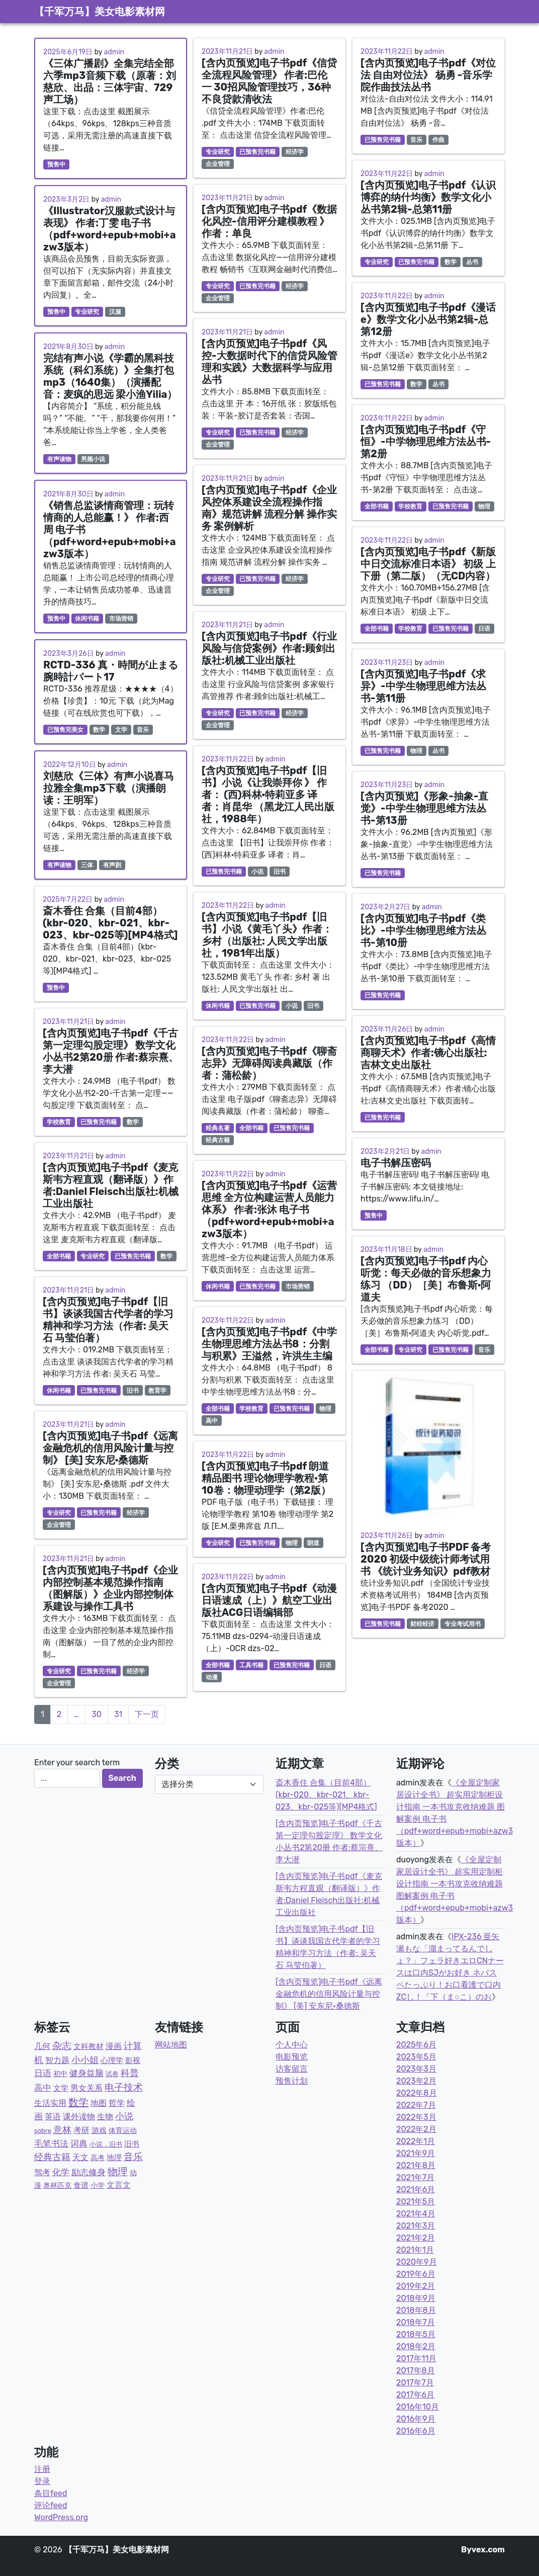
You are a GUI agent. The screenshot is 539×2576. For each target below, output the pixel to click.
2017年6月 (415, 2394)
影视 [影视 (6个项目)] (132, 2060)
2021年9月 (415, 2153)
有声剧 (112, 865)
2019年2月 (415, 2286)
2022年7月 (416, 2105)
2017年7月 (415, 2382)
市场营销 (121, 618)
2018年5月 (415, 2334)
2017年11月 (416, 2358)
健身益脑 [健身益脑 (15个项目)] (86, 2073)
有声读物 (59, 459)
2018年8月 (416, 2310)
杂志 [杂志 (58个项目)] (61, 2045)
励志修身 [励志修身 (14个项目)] (88, 2172)
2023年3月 (416, 2069)
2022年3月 (416, 2117)
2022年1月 (415, 2141)
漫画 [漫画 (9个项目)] (114, 2046)
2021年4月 (415, 2213)
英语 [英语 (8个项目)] (53, 2116)
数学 (99, 729)
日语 (325, 1665)
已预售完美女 (65, 729)
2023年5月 (416, 2057)
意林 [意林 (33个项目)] (62, 2129)
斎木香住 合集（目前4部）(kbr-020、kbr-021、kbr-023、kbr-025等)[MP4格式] (326, 1795)
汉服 (115, 311)
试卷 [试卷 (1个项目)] (112, 2074)
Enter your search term (77, 1762)
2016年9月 (415, 2419)
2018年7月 (415, 2322)
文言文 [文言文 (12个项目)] (119, 2185)
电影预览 (292, 2057)
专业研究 (87, 311)
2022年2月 (416, 2129)
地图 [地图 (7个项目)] (99, 2103)
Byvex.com (483, 2549)
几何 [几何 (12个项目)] (42, 2046)
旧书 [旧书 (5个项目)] (131, 2144)
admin (114, 52)
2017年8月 (415, 2370)
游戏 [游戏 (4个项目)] (99, 2130)
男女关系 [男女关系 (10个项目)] (86, 2088)
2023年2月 (416, 2081)
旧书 (133, 1390)
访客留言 (292, 2069)
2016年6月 (415, 2431)
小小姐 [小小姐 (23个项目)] (85, 2060)
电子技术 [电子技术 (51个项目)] (124, 2087)
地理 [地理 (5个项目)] (114, 2157)
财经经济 (422, 1623)
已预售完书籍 (98, 1122)
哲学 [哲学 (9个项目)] (117, 2103)
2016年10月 (417, 2407)
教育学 (157, 1390)
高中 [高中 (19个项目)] (42, 2088)
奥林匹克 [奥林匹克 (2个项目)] (57, 2185)
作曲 (438, 139)
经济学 (136, 1512)
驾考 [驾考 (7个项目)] (42, 2172)
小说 (257, 871)
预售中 (56, 164)
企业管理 (59, 1524)
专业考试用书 (462, 1623)
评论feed (50, 2505)
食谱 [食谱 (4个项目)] (80, 2185)
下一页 (147, 1714)
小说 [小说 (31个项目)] (124, 2116)
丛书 (472, 262)
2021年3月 (415, 2225)
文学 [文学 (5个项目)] (60, 2088)
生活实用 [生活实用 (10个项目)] (50, 2103)
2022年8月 (416, 2093)
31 (118, 1714)
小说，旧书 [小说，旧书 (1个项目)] (105, 2144)
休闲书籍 (87, 618)
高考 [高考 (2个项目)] (98, 2158)
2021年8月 (415, 2165)
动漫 (212, 1677)
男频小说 (93, 459)
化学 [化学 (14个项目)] (60, 2172)
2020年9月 (416, 2262)
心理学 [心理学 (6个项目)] (112, 2060)
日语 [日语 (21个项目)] (42, 2073)
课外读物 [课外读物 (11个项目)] (79, 2116)
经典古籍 (218, 1140)
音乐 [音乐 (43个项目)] (133, 2157)
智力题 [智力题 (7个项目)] (57, 2060)
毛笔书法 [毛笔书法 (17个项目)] (51, 2143)
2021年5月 (415, 2201)
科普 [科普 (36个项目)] (130, 2073)
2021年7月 (415, 2177)
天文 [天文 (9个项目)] (80, 2157)
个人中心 (292, 2044)
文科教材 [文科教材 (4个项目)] (88, 2046)
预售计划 (292, 2081)
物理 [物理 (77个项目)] (118, 2172)
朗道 (313, 1543)
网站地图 (171, 2044)
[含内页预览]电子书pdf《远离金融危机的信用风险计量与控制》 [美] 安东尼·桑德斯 (329, 1994)
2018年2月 (415, 2346)
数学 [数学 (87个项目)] (78, 2102)
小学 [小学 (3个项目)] (98, 2185)
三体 (87, 865)
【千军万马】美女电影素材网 (99, 12)
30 (97, 1714)
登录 (42, 2481)
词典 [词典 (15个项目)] (78, 2143)
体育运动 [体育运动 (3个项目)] (123, 2130)
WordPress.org (61, 2517)
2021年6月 (415, 2189)
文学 (121, 729)
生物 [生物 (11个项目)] (105, 2116)
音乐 (143, 729)
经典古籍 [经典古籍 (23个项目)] (52, 2157)
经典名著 (218, 1128)
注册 (42, 2469)
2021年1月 (415, 2250)
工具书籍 (251, 1665)
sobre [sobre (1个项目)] (42, 2130)
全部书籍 (59, 1256)
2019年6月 (415, 2274)
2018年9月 (415, 2298)
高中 (212, 1420)
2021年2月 (415, 2238)
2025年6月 (416, 2044)
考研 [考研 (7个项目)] (81, 2130)
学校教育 (59, 1122)
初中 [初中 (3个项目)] (60, 2074)
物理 (325, 1408)
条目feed (50, 2493)
